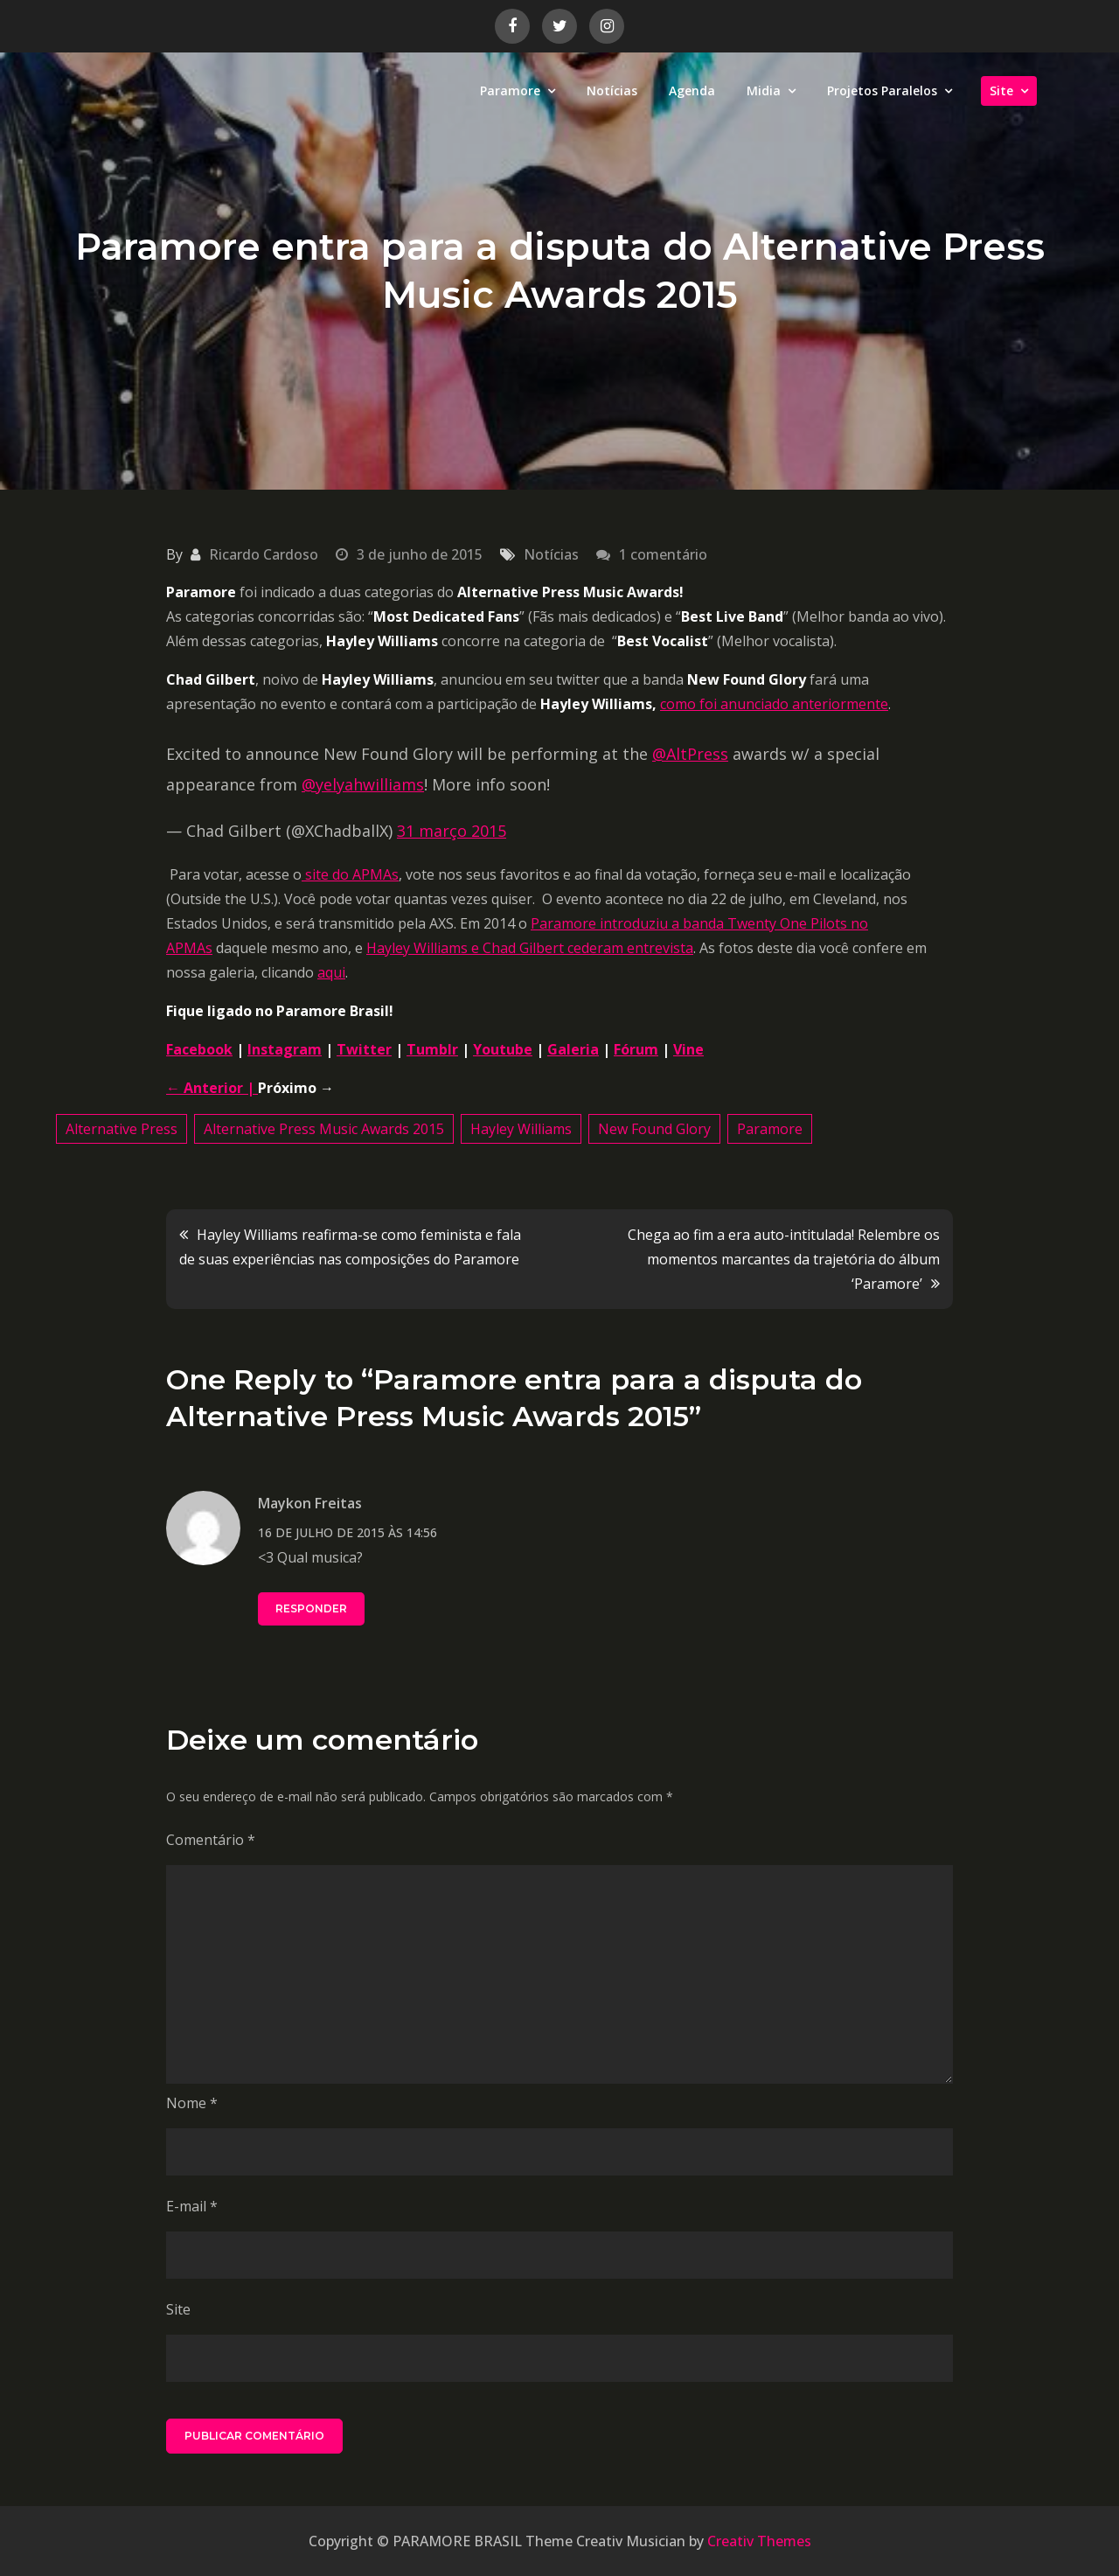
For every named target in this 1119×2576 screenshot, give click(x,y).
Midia (764, 90)
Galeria (573, 1049)
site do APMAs (350, 874)
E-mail (192, 2206)
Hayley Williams (521, 1128)
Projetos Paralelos (882, 90)
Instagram (284, 1049)
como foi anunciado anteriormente (774, 704)
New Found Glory (654, 1128)
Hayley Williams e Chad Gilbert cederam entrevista (529, 947)
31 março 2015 (451, 830)
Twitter (364, 1049)
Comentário (210, 1839)
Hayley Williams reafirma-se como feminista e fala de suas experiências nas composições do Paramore (350, 1247)
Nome (192, 2103)
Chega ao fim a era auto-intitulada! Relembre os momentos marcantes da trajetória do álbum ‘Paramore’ (784, 1259)
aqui (331, 972)
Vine (688, 1049)
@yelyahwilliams (363, 784)
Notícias (612, 90)
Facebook (199, 1049)
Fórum (636, 1049)
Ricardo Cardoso (263, 554)
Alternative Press (121, 1128)
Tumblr (432, 1049)
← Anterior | (212, 1087)
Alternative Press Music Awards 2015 (324, 1128)
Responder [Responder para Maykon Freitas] (311, 1608)
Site (1001, 90)
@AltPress (690, 753)
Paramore (510, 90)
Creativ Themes (759, 2541)
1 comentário (663, 554)
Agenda (692, 90)
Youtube (502, 1049)
